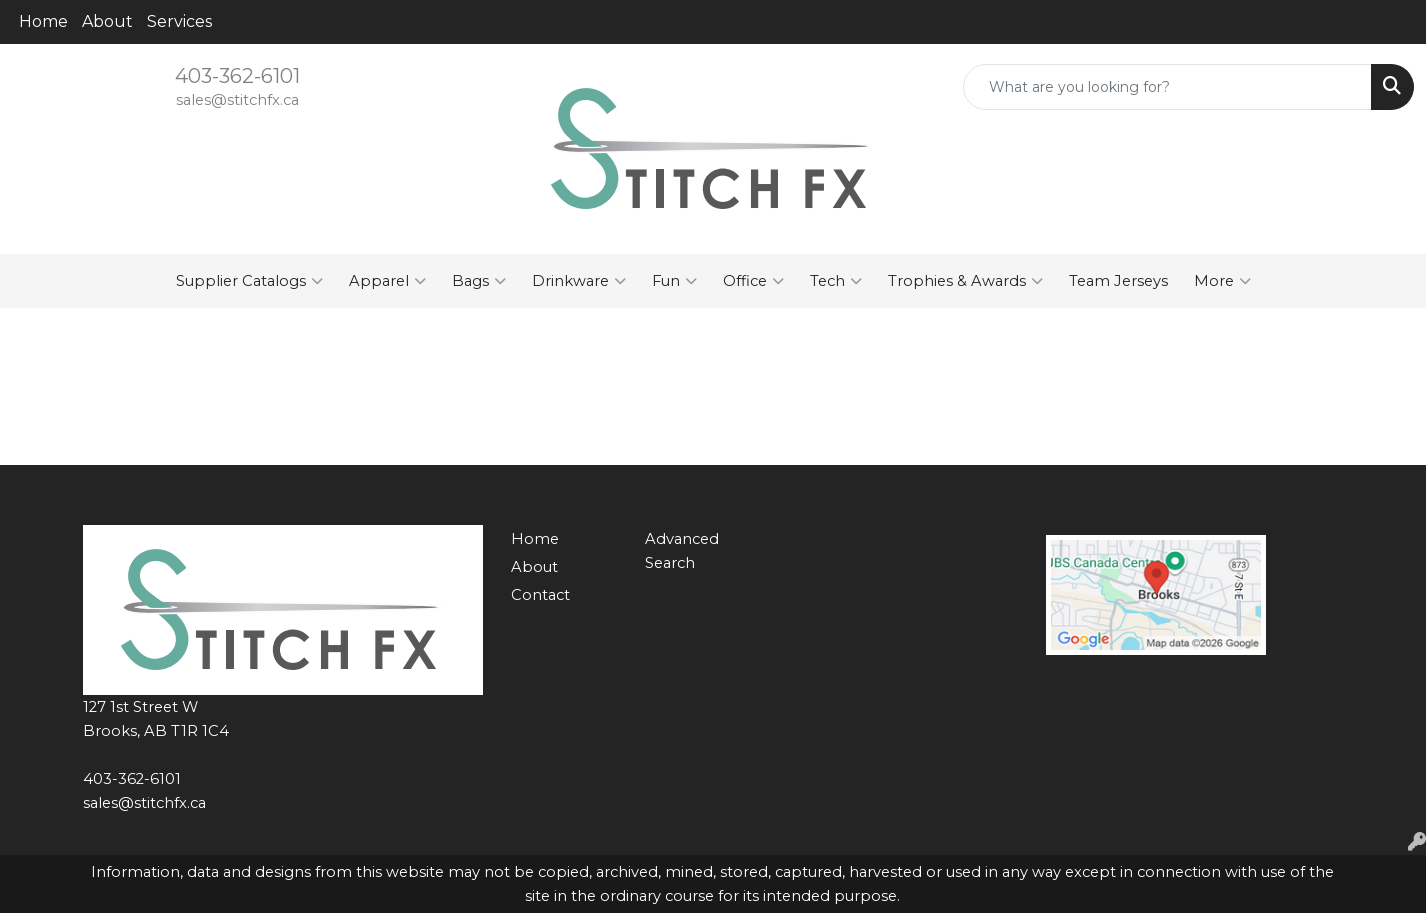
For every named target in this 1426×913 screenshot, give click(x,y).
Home (43, 21)
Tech (836, 281)
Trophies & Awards (965, 281)
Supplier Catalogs (249, 281)
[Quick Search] (1167, 87)
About (107, 21)
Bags (479, 281)
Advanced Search (682, 551)
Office (753, 281)
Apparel (387, 281)
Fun (674, 281)
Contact (540, 595)
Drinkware (579, 281)
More (1222, 281)
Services (179, 21)
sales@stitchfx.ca (237, 100)
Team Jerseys (1118, 281)
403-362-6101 (237, 76)
